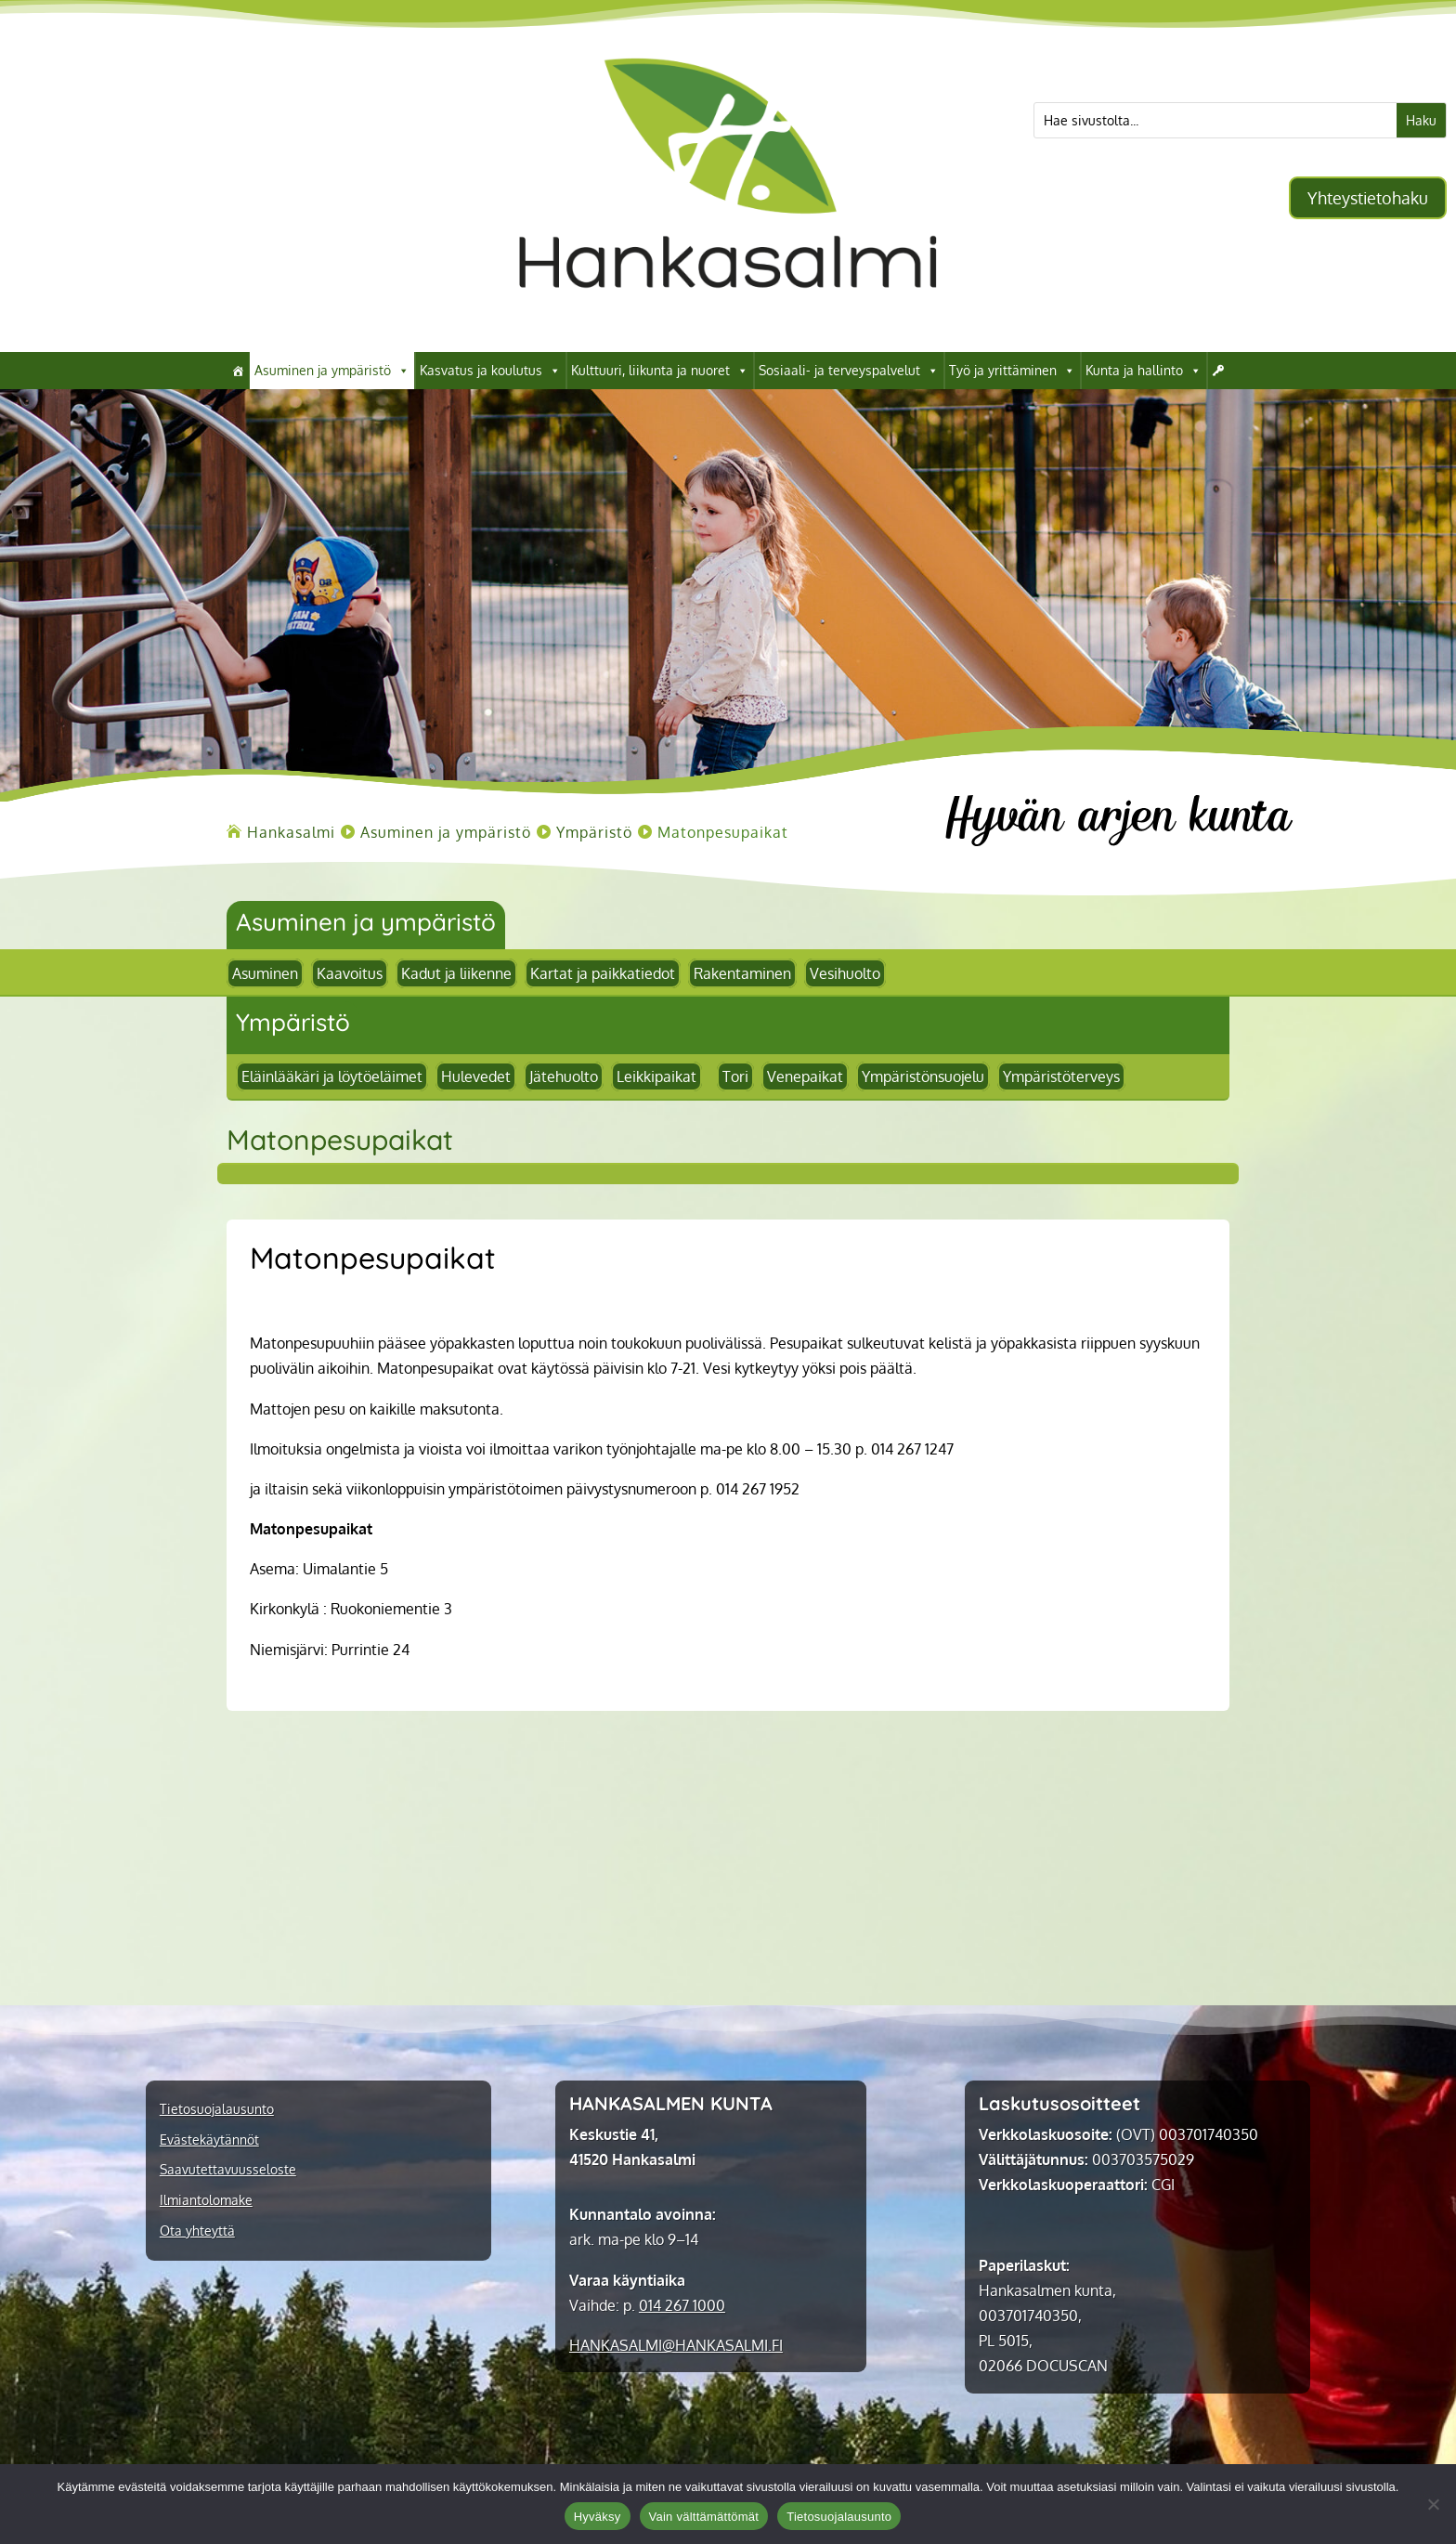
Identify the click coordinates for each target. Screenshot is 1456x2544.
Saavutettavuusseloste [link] (228, 2169)
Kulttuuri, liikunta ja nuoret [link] (659, 370)
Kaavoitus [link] (350, 973)
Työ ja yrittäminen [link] (1012, 370)
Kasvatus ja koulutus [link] (490, 370)
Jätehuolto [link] (563, 1076)
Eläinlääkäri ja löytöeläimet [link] (331, 1076)
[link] (727, 323)
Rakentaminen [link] (742, 973)
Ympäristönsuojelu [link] (923, 1076)
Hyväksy (597, 2517)
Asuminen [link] (265, 973)
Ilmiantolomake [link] (206, 2200)
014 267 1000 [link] (682, 2305)
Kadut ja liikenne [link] (456, 973)
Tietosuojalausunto (838, 2517)
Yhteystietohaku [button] (1367, 198)
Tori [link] (735, 1076)
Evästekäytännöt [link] (209, 2140)
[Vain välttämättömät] (1433, 2504)
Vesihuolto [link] (845, 973)
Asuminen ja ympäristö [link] (332, 370)
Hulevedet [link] (476, 1076)
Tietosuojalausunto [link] (217, 2109)
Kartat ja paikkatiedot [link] (602, 973)
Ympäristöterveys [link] (1061, 1076)
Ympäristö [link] (293, 1022)
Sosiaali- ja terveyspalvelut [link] (849, 370)
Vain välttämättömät (704, 2517)
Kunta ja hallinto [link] (1144, 370)
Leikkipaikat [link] (656, 1076)
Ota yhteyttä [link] (197, 2231)
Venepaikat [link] (805, 1076)
